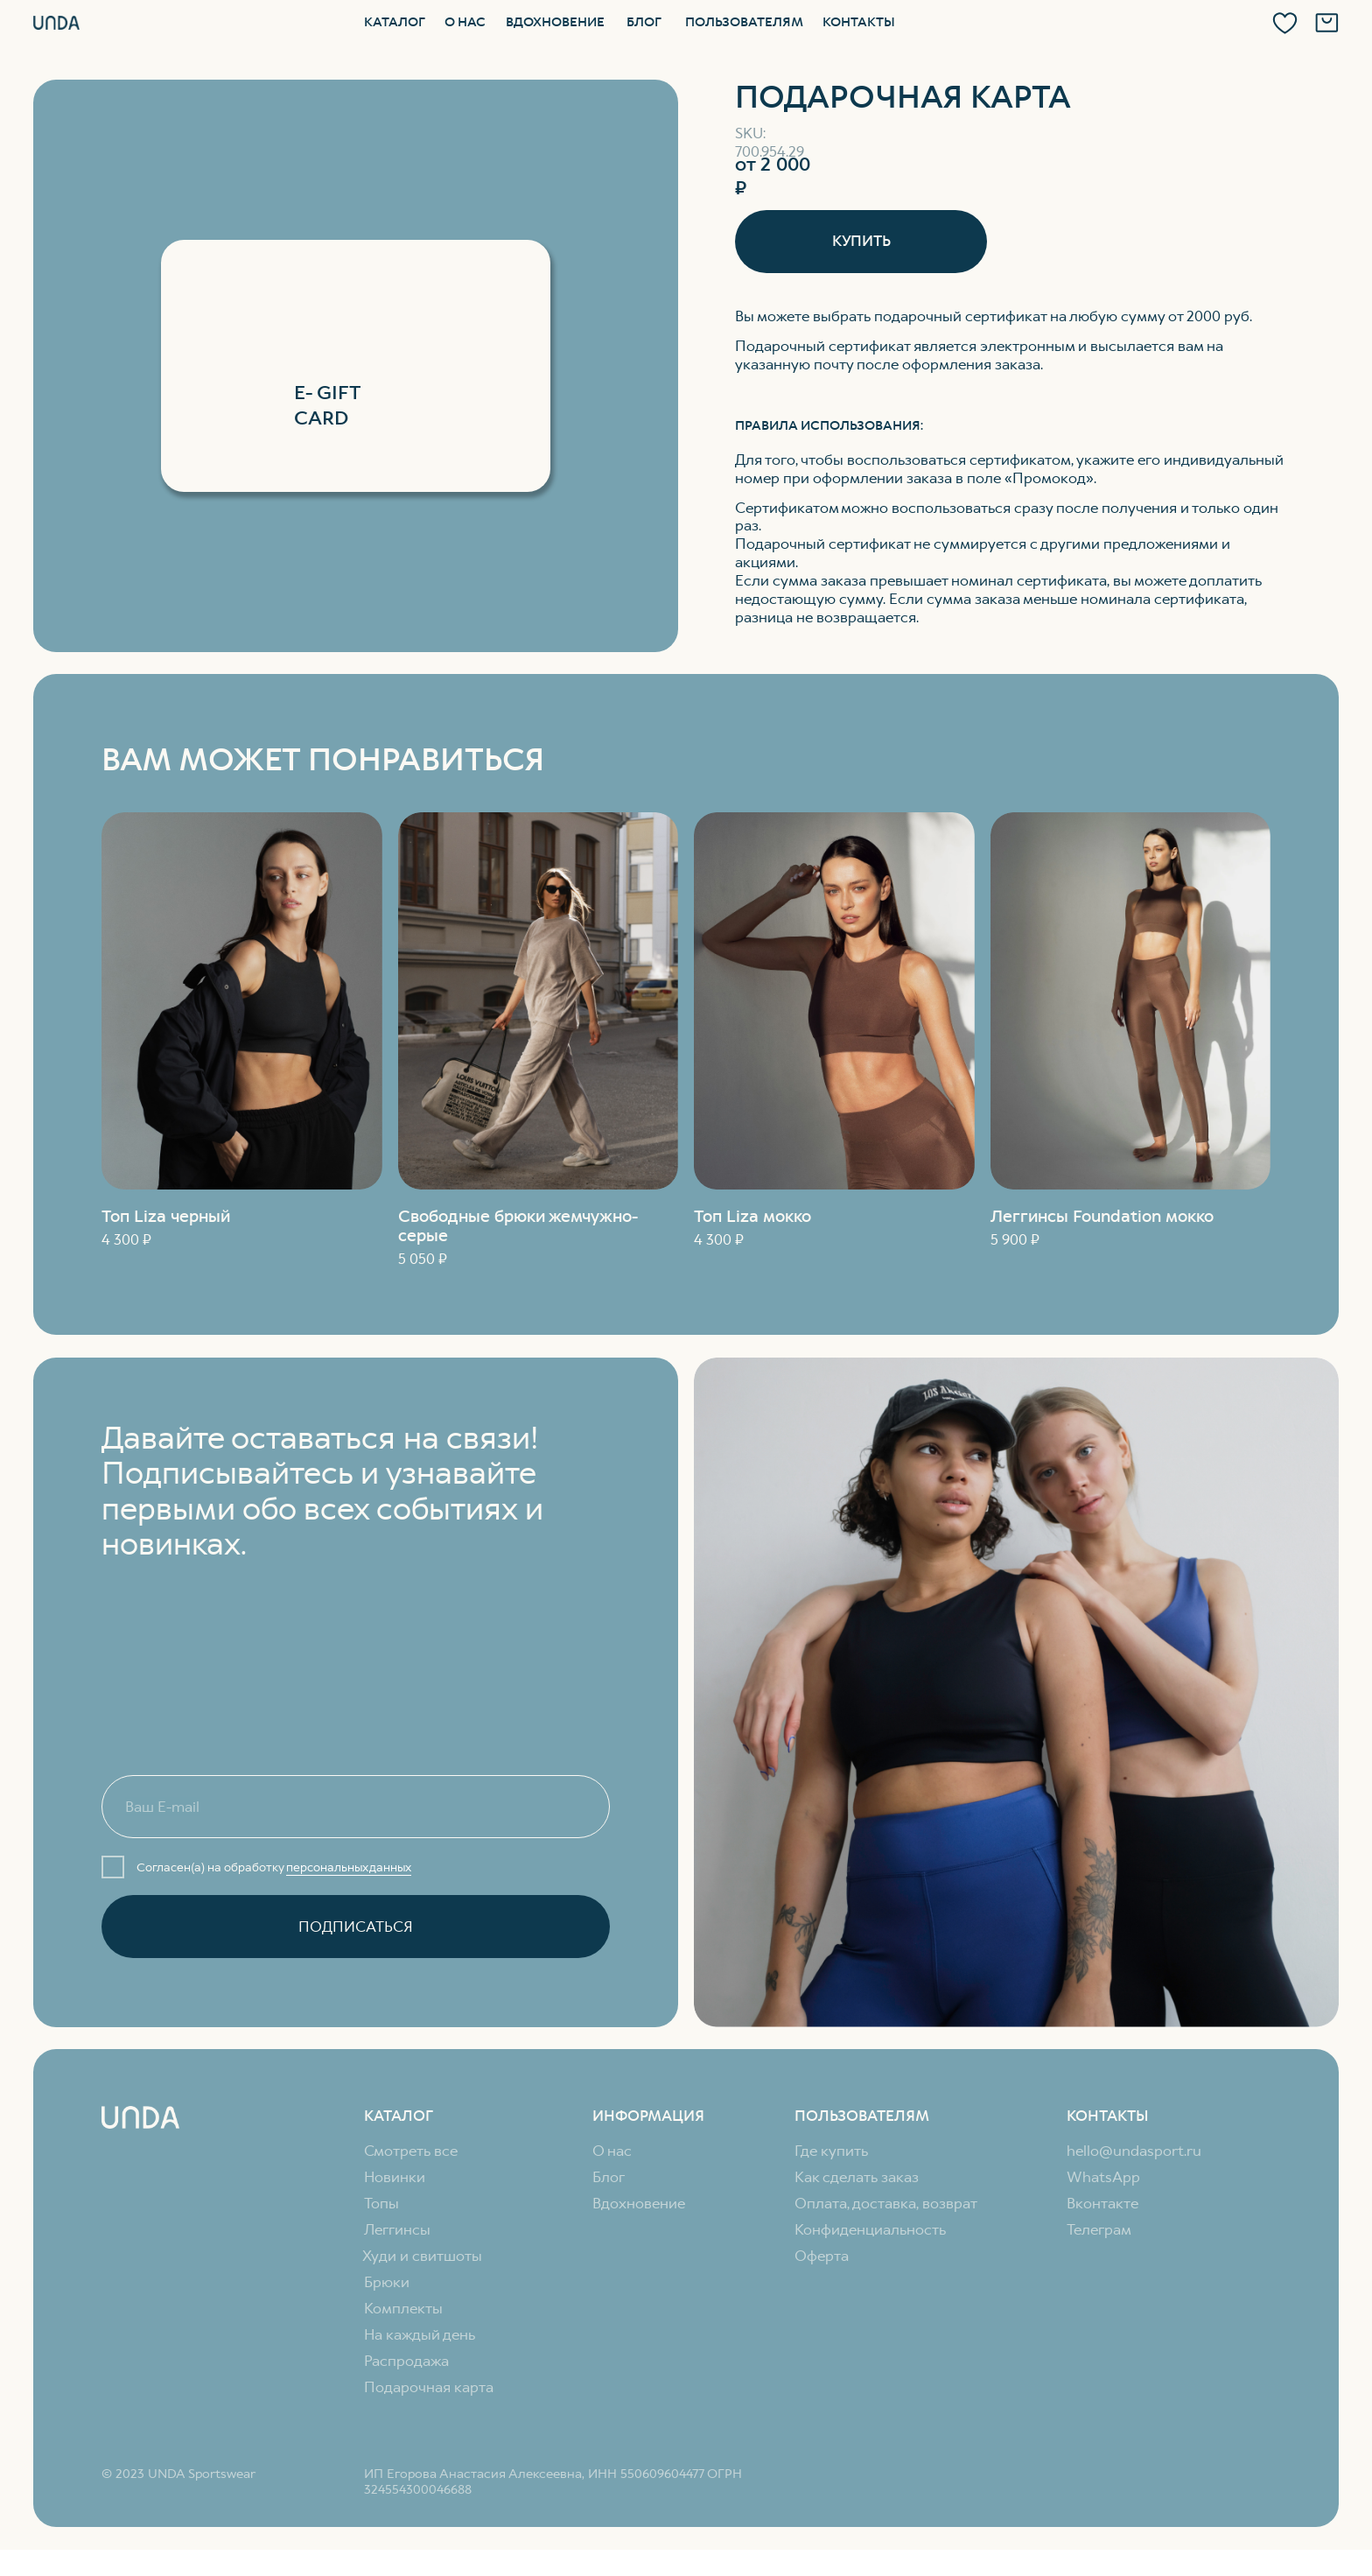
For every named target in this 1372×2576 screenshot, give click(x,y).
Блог (644, 22)
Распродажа (406, 2360)
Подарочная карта (429, 2387)
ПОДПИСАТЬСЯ (355, 1926)
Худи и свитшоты (422, 2255)
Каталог (394, 22)
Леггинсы (397, 2229)
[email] (355, 1806)
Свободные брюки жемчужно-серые (518, 1225)
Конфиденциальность (870, 2229)
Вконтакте (1102, 2203)
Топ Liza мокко (752, 1216)
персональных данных (348, 1867)
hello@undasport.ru (1134, 2150)
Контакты (858, 22)
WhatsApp (1103, 2176)
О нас (465, 22)
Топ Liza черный (166, 1216)
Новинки (394, 2176)
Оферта (821, 2255)
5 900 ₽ (1015, 1239)
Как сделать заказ (856, 2176)
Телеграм (1099, 2229)
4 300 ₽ (126, 1239)
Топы (381, 2203)
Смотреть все (411, 2150)
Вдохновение (555, 22)
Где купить (831, 2150)
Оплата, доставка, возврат (885, 2203)
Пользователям (744, 22)
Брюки (387, 2282)
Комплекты (403, 2308)
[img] (1130, 1001)
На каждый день (419, 2334)
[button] (861, 241)
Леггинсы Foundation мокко (1102, 1216)
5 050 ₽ (422, 1258)
